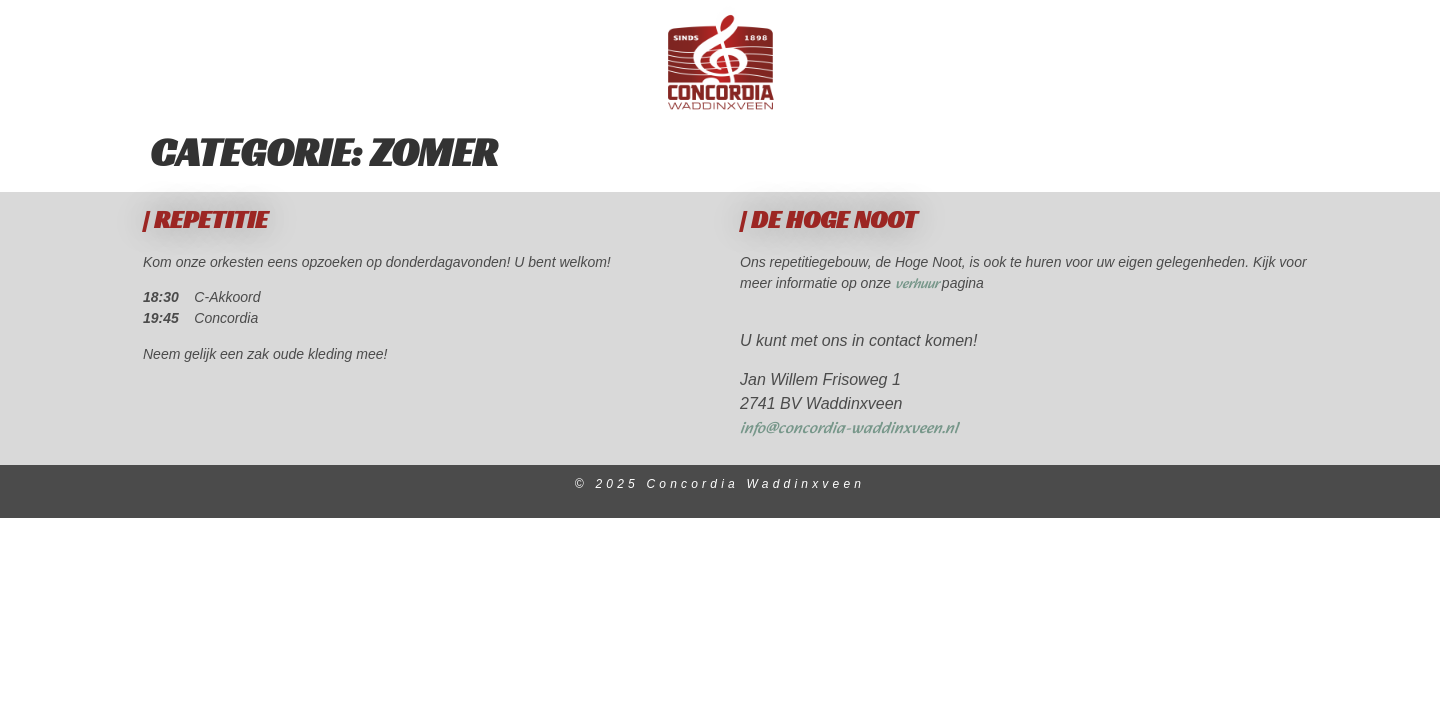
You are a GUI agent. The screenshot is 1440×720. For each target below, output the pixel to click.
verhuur (918, 284)
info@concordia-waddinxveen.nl (849, 428)
